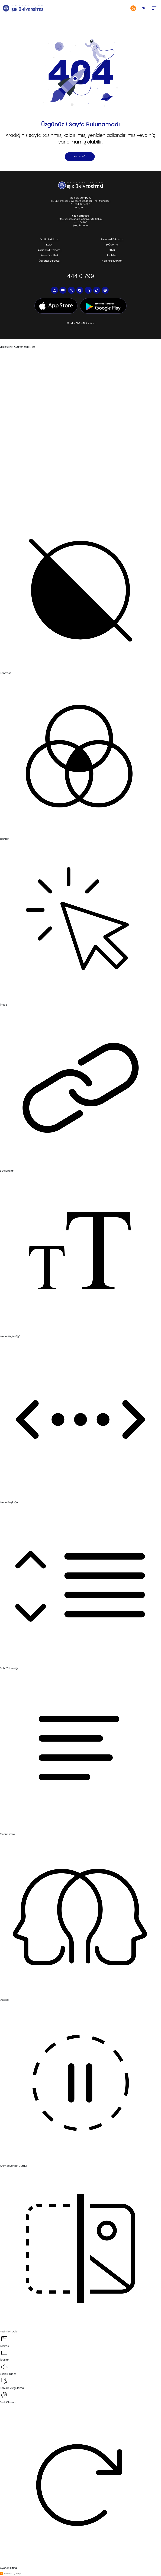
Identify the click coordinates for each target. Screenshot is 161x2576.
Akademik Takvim (49, 250)
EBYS (112, 250)
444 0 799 (80, 276)
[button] (154, 8)
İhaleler (111, 255)
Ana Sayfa (79, 156)
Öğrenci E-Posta (49, 260)
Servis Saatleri (49, 255)
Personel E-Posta (112, 239)
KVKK (49, 244)
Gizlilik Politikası (49, 239)
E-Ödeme (112, 244)
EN (143, 8)
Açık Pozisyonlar (112, 260)
